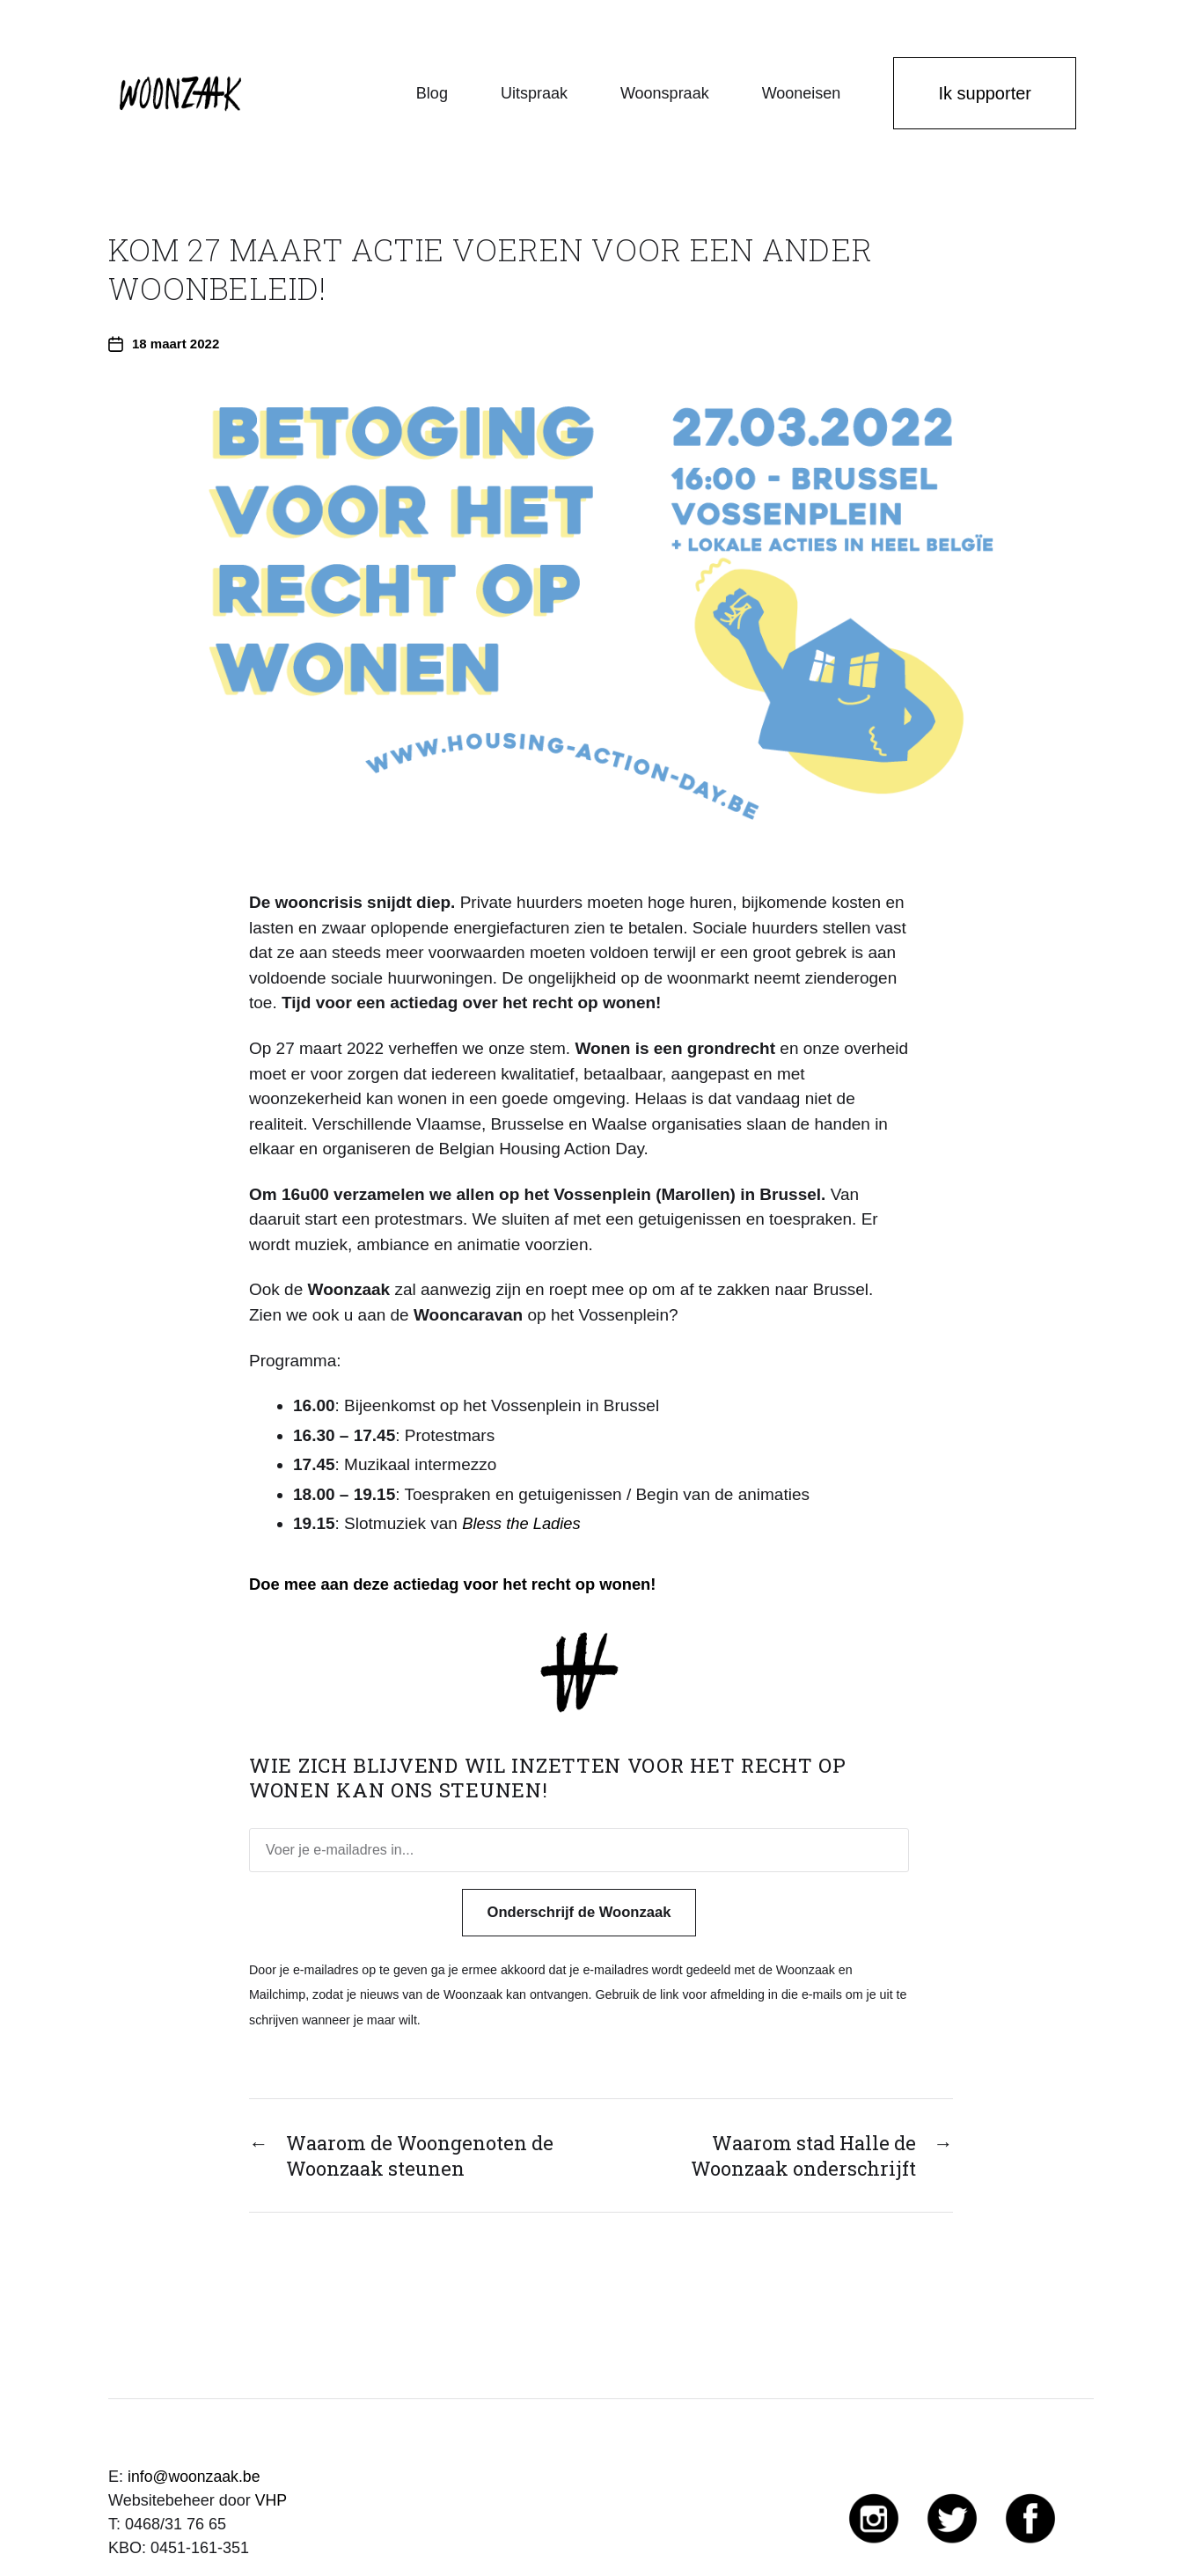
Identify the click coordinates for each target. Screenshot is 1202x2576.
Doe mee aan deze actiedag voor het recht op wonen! (460, 1584)
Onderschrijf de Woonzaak (579, 1912)
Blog (432, 93)
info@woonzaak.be (195, 2476)
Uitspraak (534, 93)
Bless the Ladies (523, 1523)
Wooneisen (801, 93)
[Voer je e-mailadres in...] (579, 1850)
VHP (271, 2500)
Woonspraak (664, 93)
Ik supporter (984, 93)
